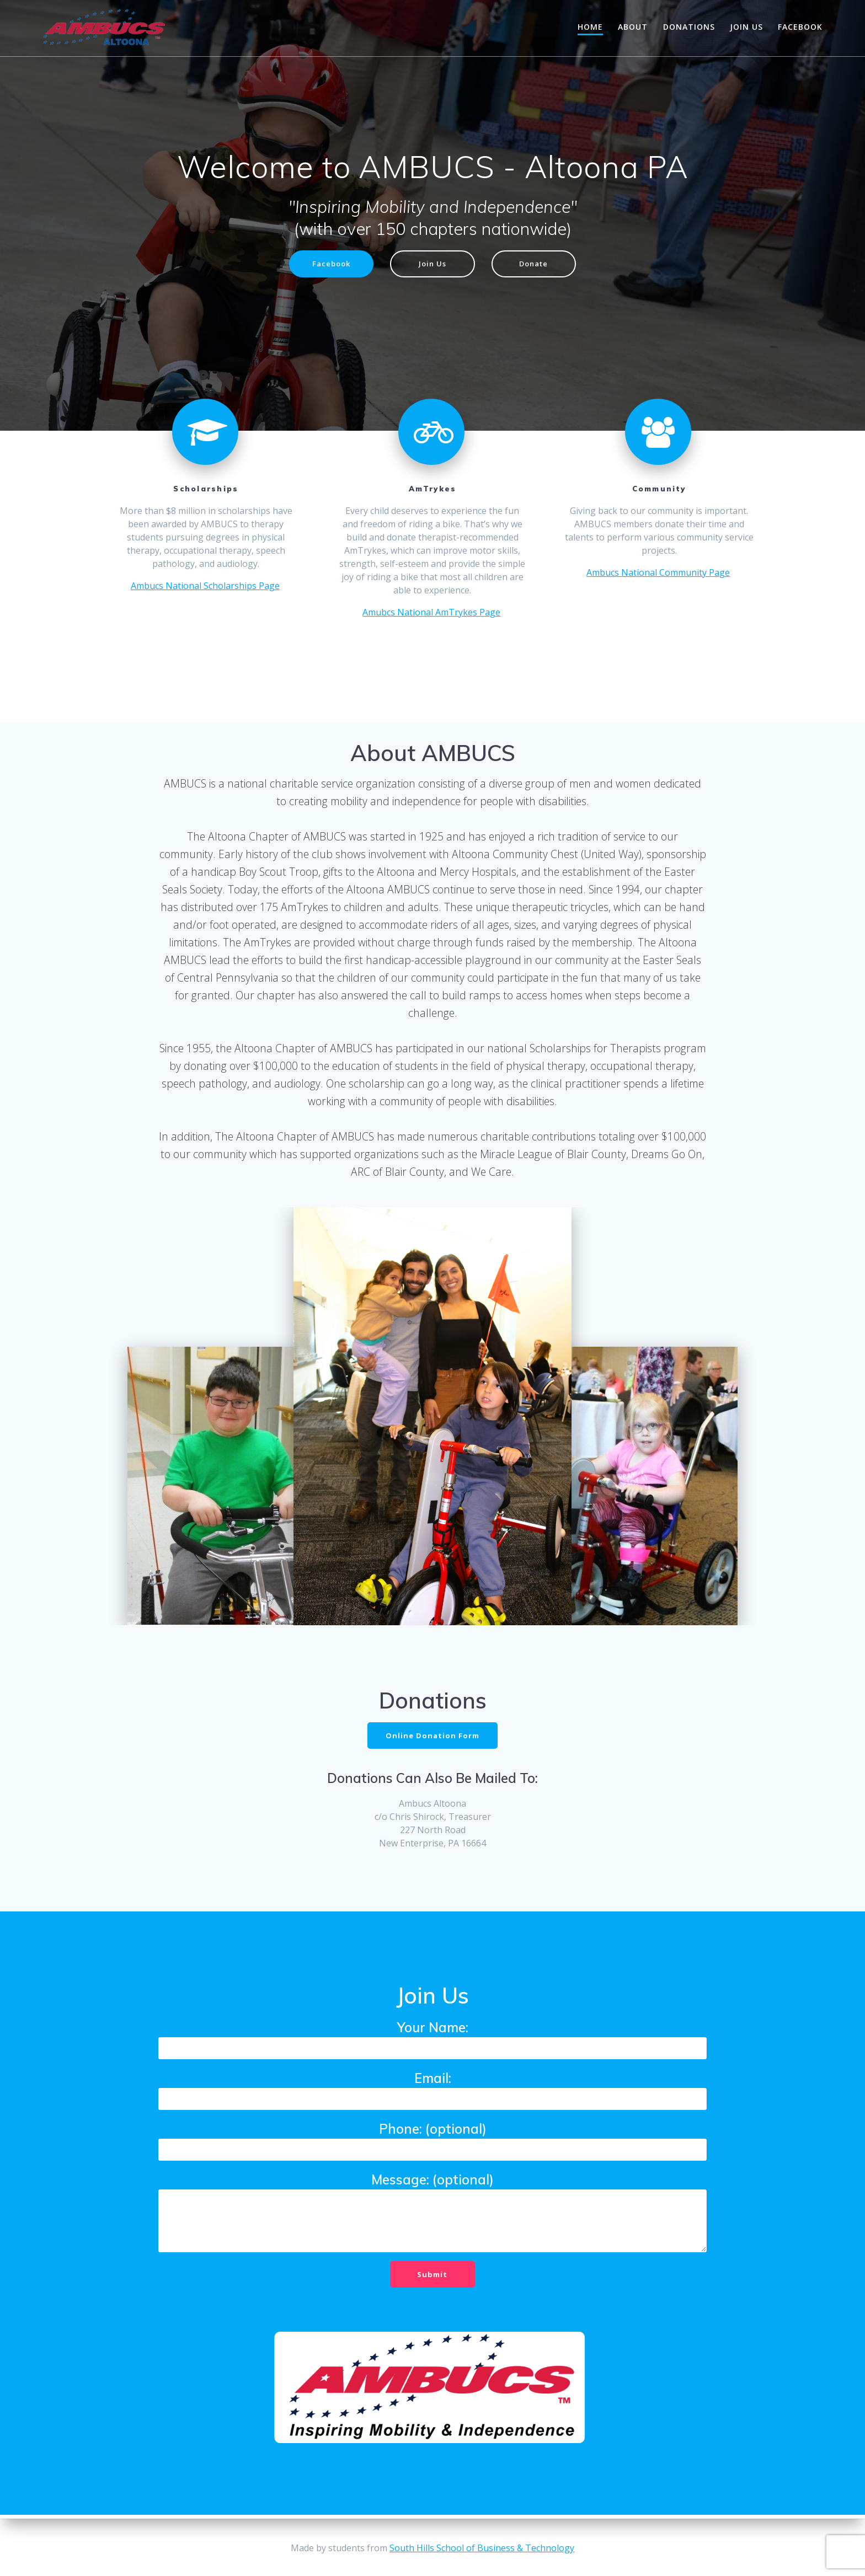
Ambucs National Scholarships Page (205, 587)
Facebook (800, 27)
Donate (537, 264)
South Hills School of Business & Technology (481, 2548)
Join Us (746, 27)
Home (590, 27)
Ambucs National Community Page (658, 573)
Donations (689, 27)
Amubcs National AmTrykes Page (431, 613)
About (633, 27)
